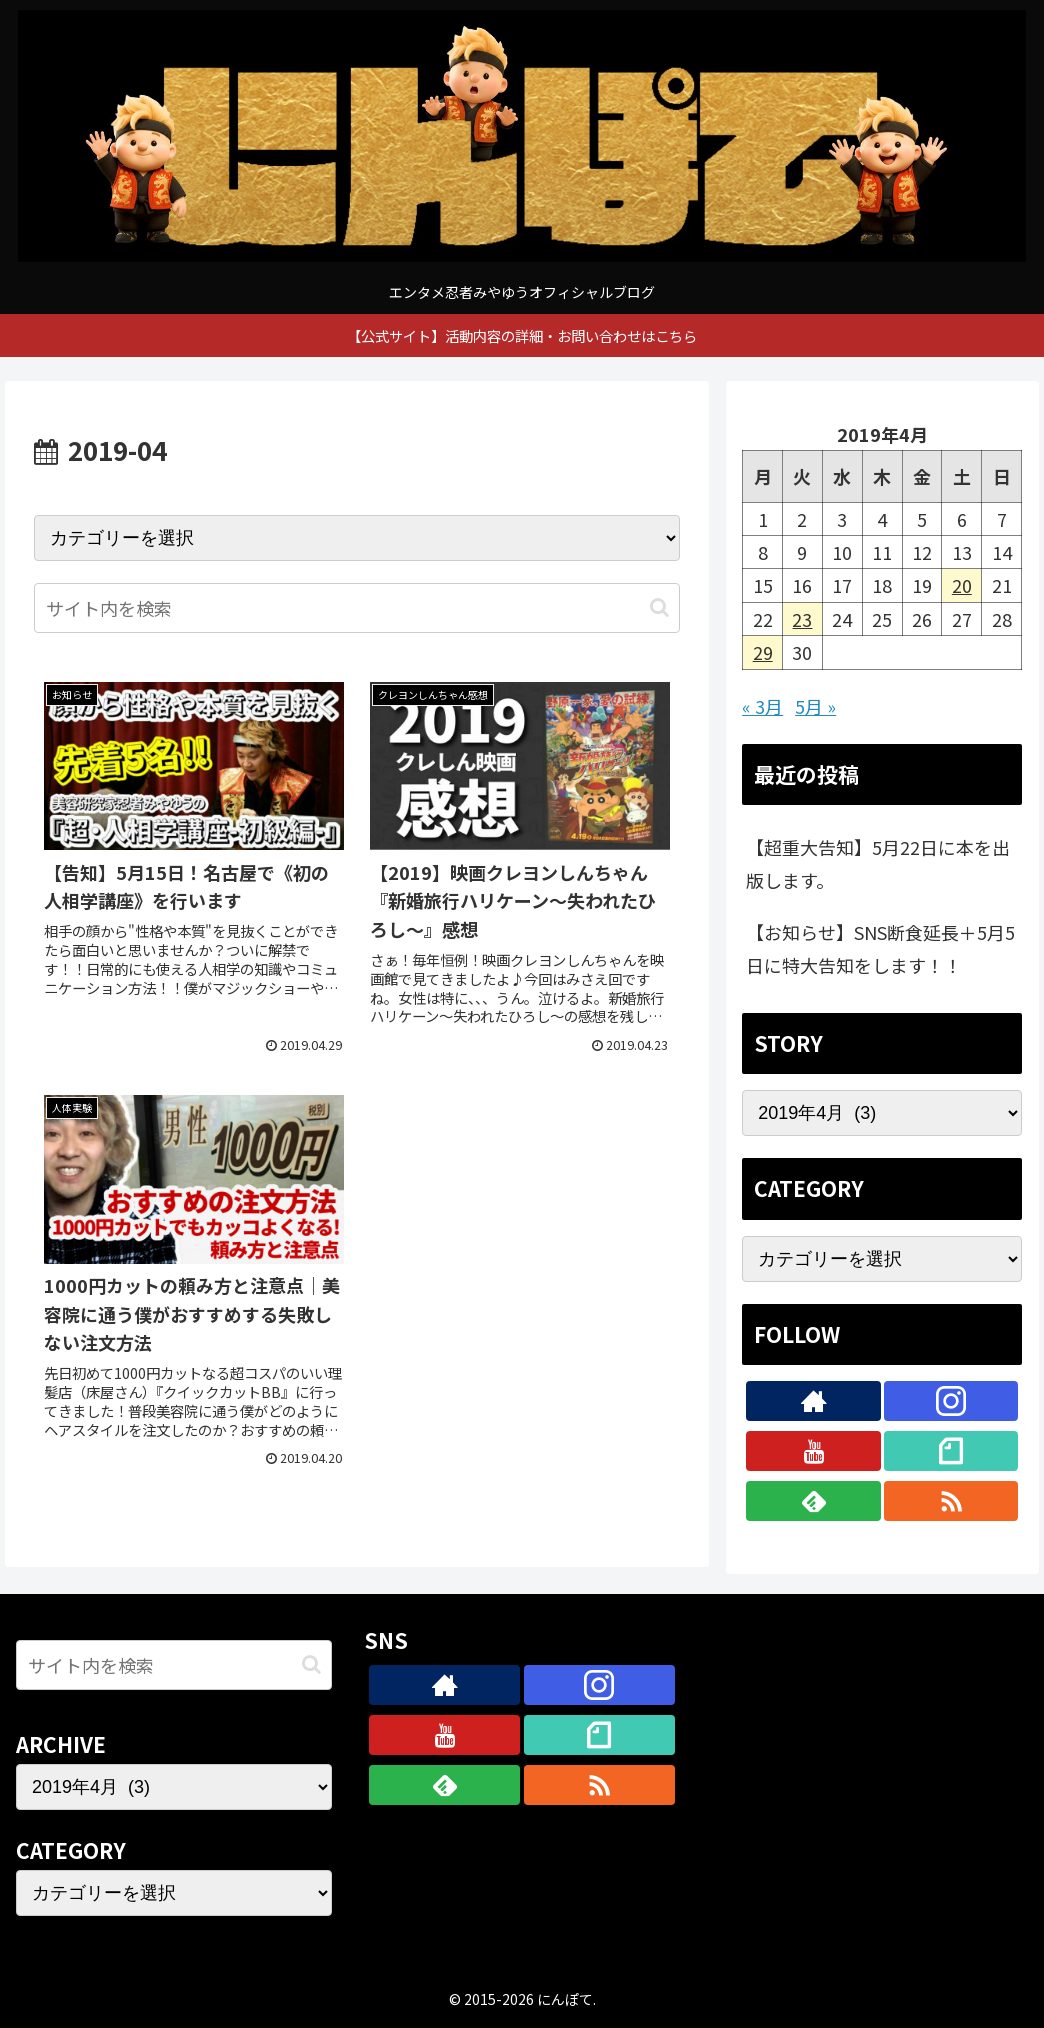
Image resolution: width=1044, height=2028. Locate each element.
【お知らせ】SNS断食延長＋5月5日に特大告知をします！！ (880, 948)
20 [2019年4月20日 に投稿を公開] (962, 585)
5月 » (815, 706)
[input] (357, 608)
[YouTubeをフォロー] (813, 1451)
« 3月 (762, 706)
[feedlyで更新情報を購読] (813, 1501)
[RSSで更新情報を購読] (951, 1501)
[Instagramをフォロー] (951, 1401)
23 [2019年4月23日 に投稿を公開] (802, 619)
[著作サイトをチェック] (813, 1401)
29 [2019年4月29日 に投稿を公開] (763, 652)
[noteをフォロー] (951, 1451)
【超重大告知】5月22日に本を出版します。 (878, 863)
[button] (659, 607)
